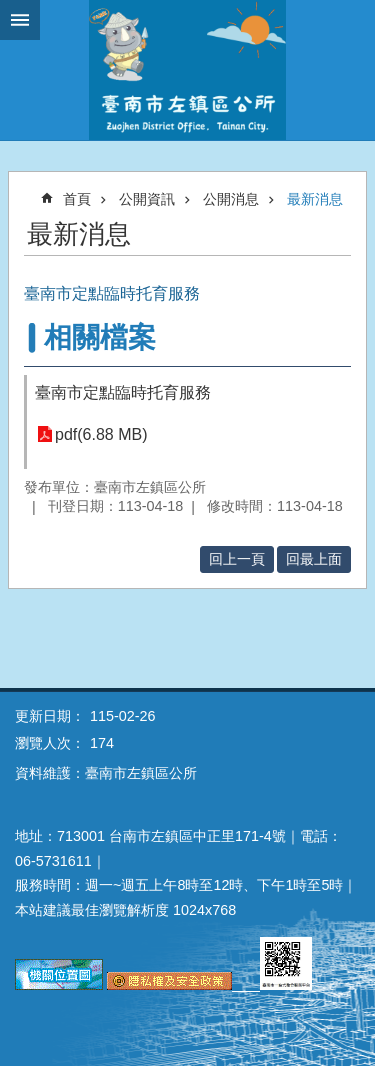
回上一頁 (237, 559)
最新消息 (315, 199)
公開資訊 (147, 199)
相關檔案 (100, 337)
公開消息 (231, 199)
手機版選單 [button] (20, 20)
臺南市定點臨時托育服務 (123, 392)
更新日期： (50, 716)
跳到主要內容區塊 (10, 10)
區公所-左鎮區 (187, 70)
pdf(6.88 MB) (101, 434)
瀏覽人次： (50, 743)
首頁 (77, 199)
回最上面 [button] (314, 559)
